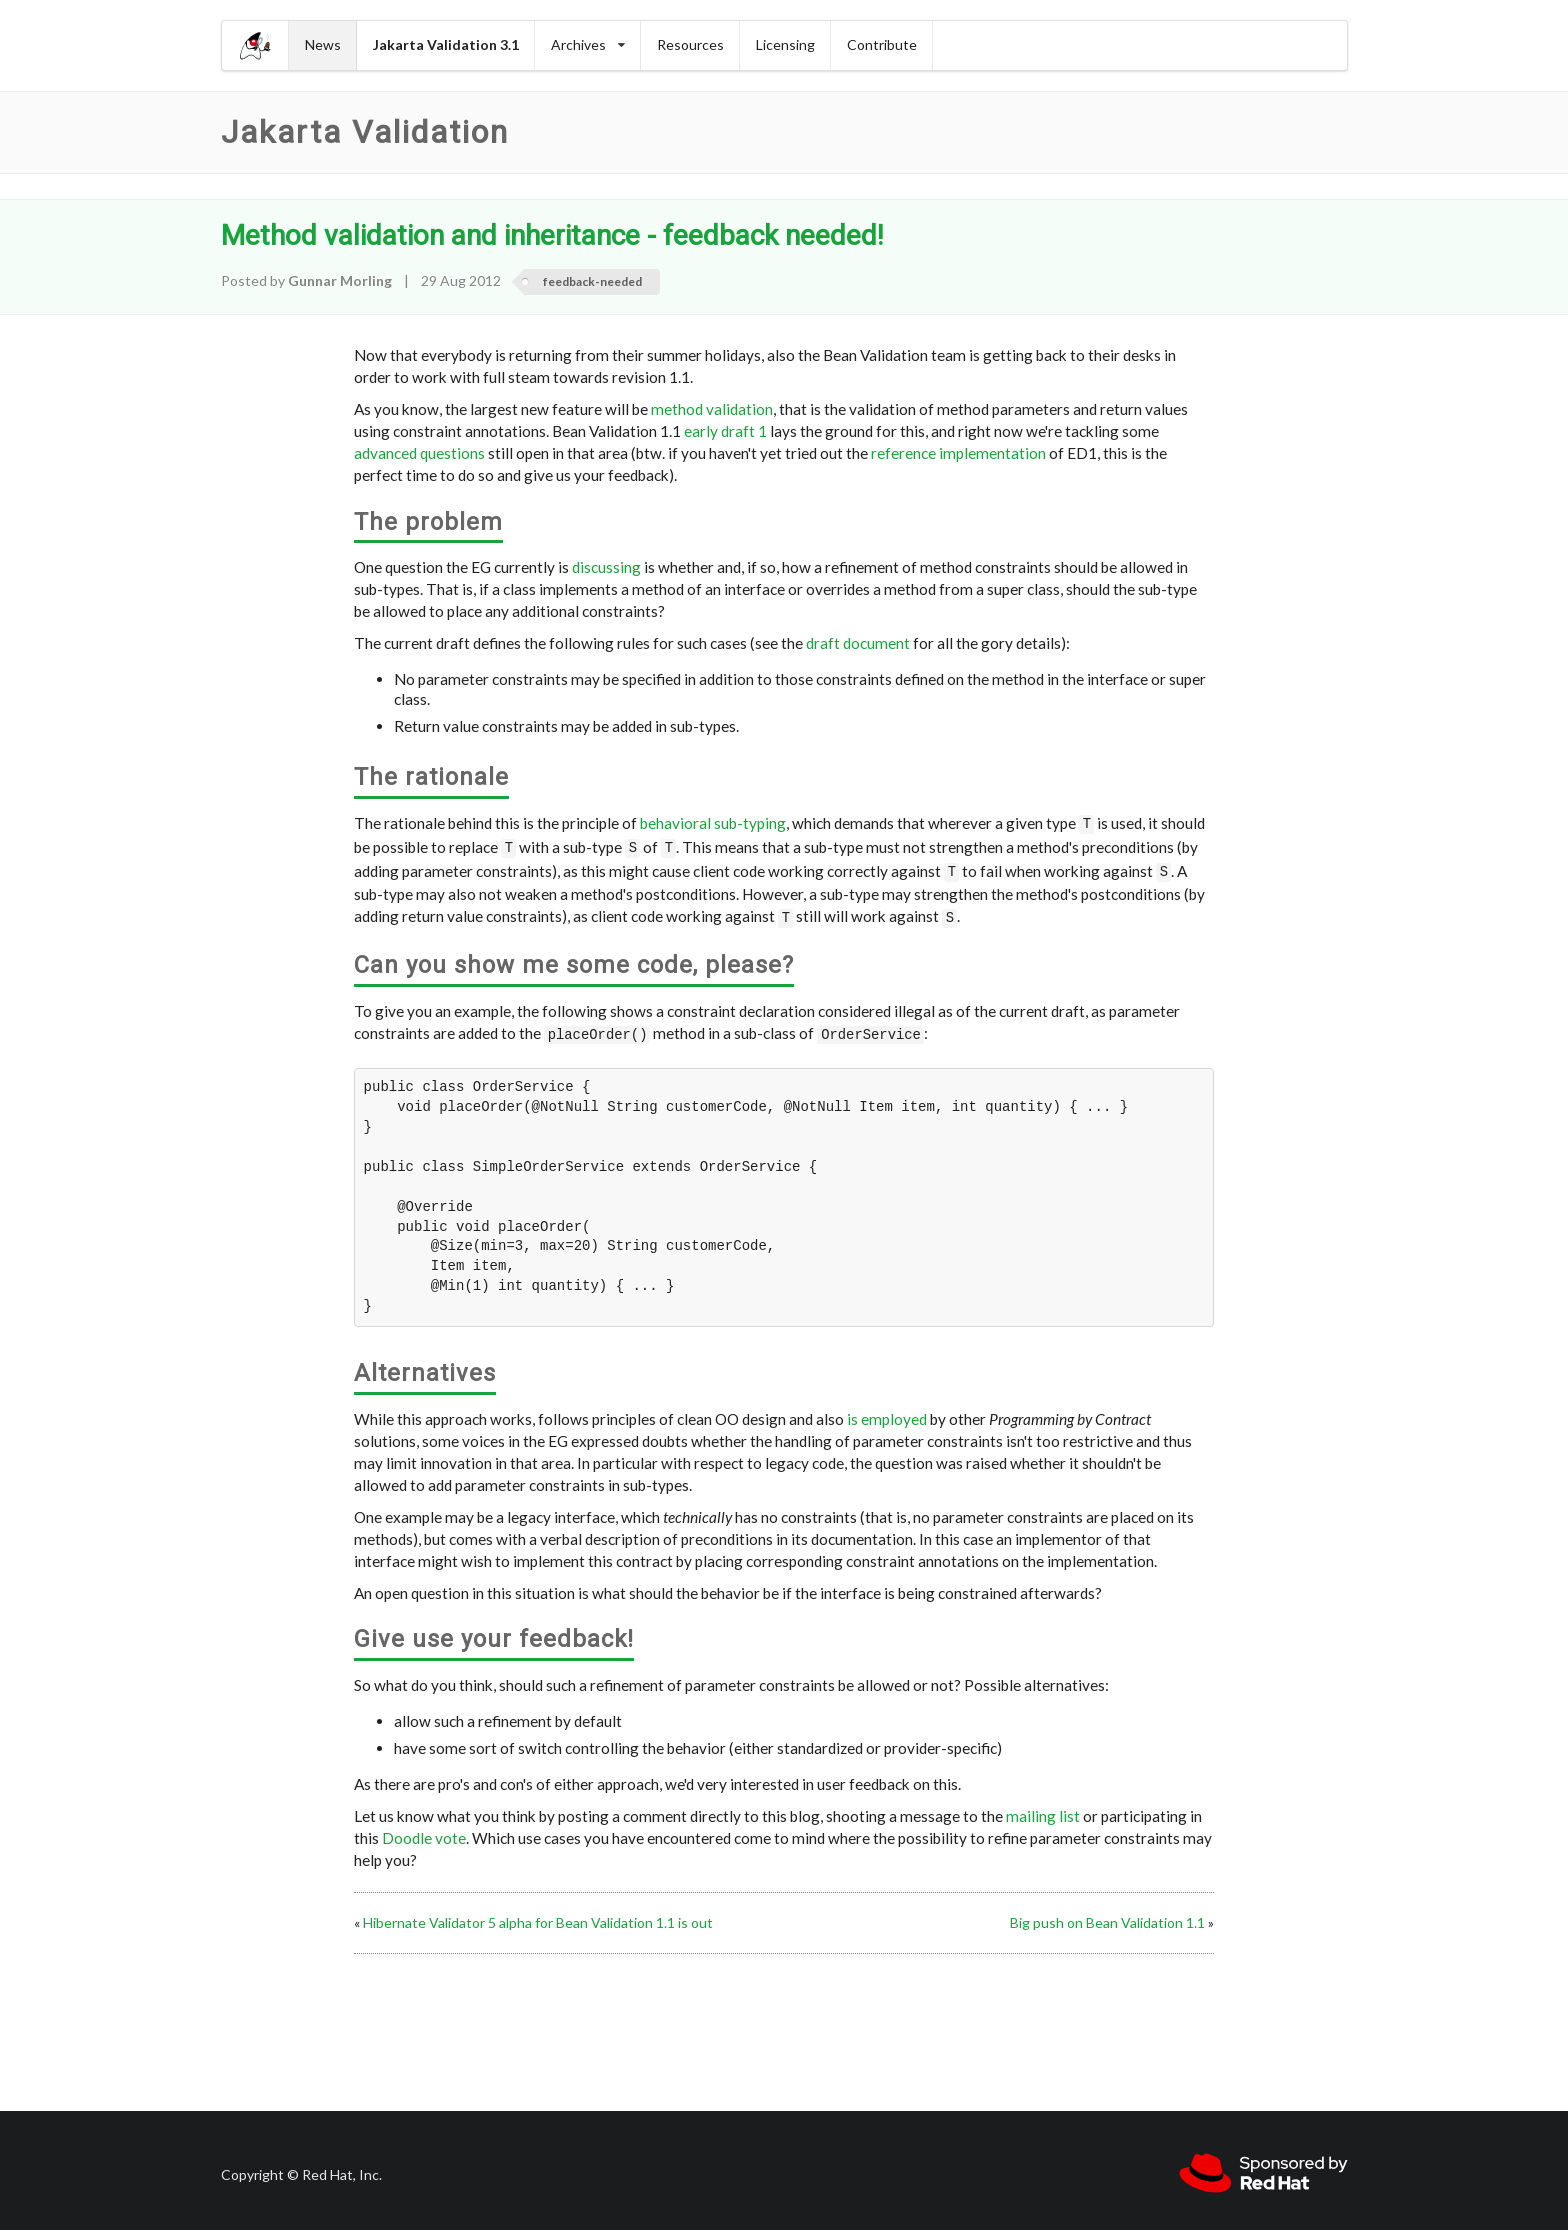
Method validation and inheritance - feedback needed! (552, 235)
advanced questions (419, 453)
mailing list (1043, 1806)
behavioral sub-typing (713, 823)
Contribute (882, 44)
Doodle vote (424, 1828)
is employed (887, 1409)
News (323, 44)
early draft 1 (725, 431)
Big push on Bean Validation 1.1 (1107, 1912)
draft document (858, 643)
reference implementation (958, 453)
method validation (712, 409)
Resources (690, 44)
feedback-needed (592, 281)
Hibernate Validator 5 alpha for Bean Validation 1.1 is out (538, 1912)
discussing (606, 567)
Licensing (785, 44)
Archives (588, 44)
